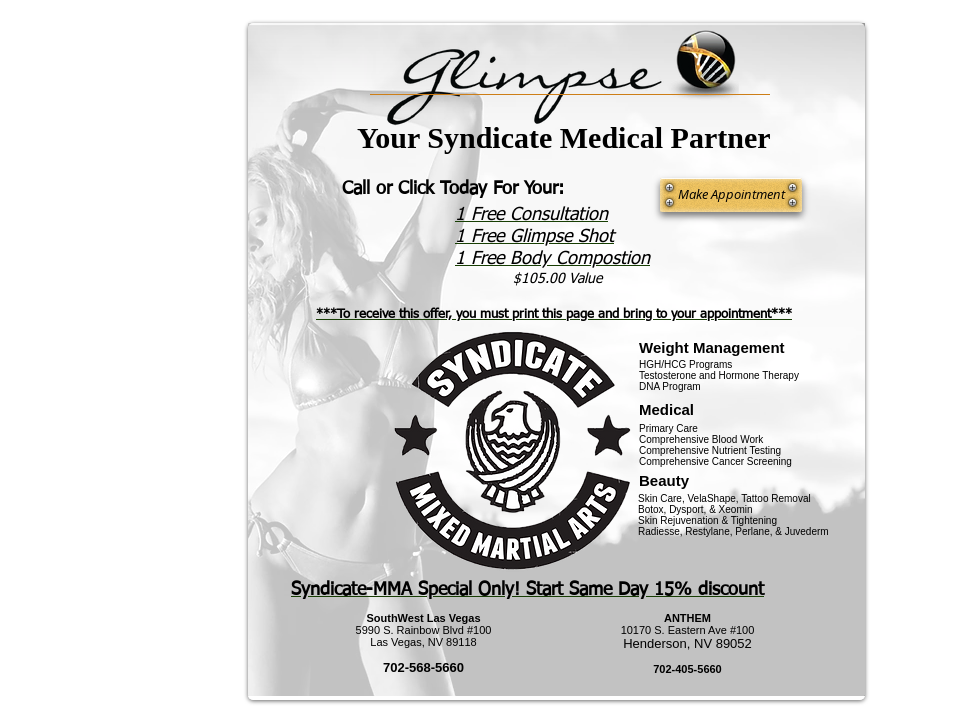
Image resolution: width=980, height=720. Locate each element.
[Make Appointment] (731, 195)
